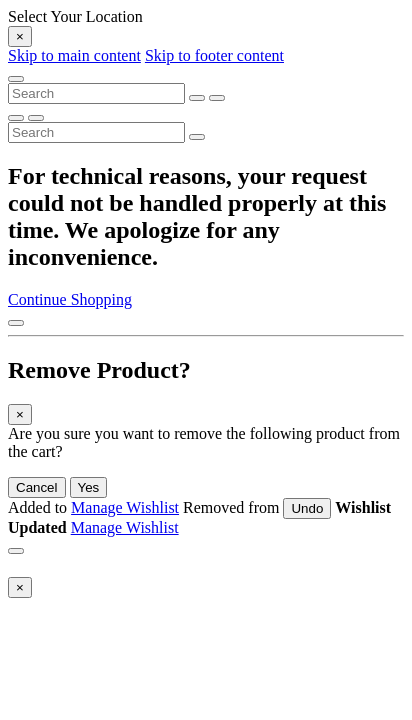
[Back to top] (16, 323)
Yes (89, 487)
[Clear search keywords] (197, 98)
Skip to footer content (214, 55)
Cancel (37, 487)
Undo (307, 508)
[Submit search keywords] (217, 98)
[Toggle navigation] (16, 79)
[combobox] (96, 93)
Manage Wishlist (125, 507)
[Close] (20, 36)
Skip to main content (74, 55)
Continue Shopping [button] (70, 299)
